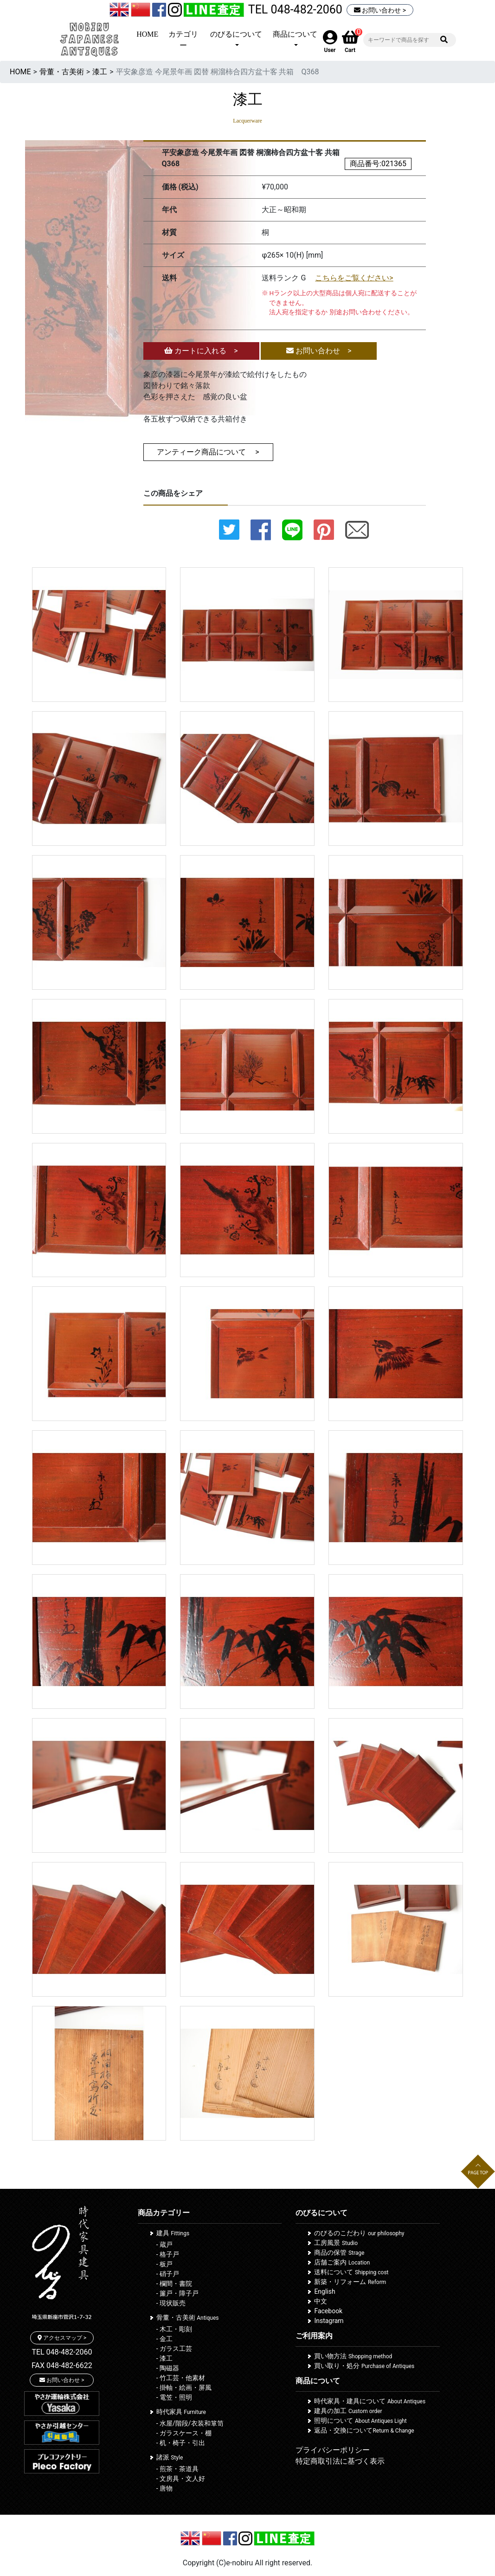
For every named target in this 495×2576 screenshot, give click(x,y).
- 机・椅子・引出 (180, 2442)
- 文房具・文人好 (180, 2478)
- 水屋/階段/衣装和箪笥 (190, 2423)
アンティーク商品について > (208, 452)
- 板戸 (164, 2264)
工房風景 (336, 2242)
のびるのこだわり (359, 2233)
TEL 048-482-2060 (295, 9)
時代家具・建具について (369, 2401)
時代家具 (181, 2411)
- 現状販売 (171, 2303)
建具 (172, 2233)
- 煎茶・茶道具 (177, 2468)
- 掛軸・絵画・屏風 (184, 2387)
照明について (360, 2420)
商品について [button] (295, 34)
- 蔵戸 (164, 2244)
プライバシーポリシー (333, 2450)
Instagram (328, 2320)
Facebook (328, 2311)
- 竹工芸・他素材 (180, 2377)
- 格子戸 (167, 2254)
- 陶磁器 (167, 2368)
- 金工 (164, 2338)
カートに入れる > (201, 350)
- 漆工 (164, 2358)
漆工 (99, 71)
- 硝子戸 (167, 2274)
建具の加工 (348, 2410)
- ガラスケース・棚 (184, 2433)
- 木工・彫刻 (174, 2329)
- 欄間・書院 (174, 2283)
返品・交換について (364, 2430)
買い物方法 (353, 2356)
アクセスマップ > (62, 2338)
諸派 (169, 2457)
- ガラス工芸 (174, 2348)
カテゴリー (183, 39)
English (324, 2291)
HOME (147, 34)
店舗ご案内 (342, 2262)
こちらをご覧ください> (354, 277)
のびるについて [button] (236, 34)
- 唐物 (164, 2488)
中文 (320, 2301)
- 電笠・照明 (174, 2397)
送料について (351, 2272)
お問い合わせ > (380, 10)
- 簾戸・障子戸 (177, 2293)
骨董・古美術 (61, 71)
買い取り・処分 (364, 2365)
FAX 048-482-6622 (62, 2365)
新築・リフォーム (350, 2281)
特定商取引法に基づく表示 (340, 2461)
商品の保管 (339, 2252)
